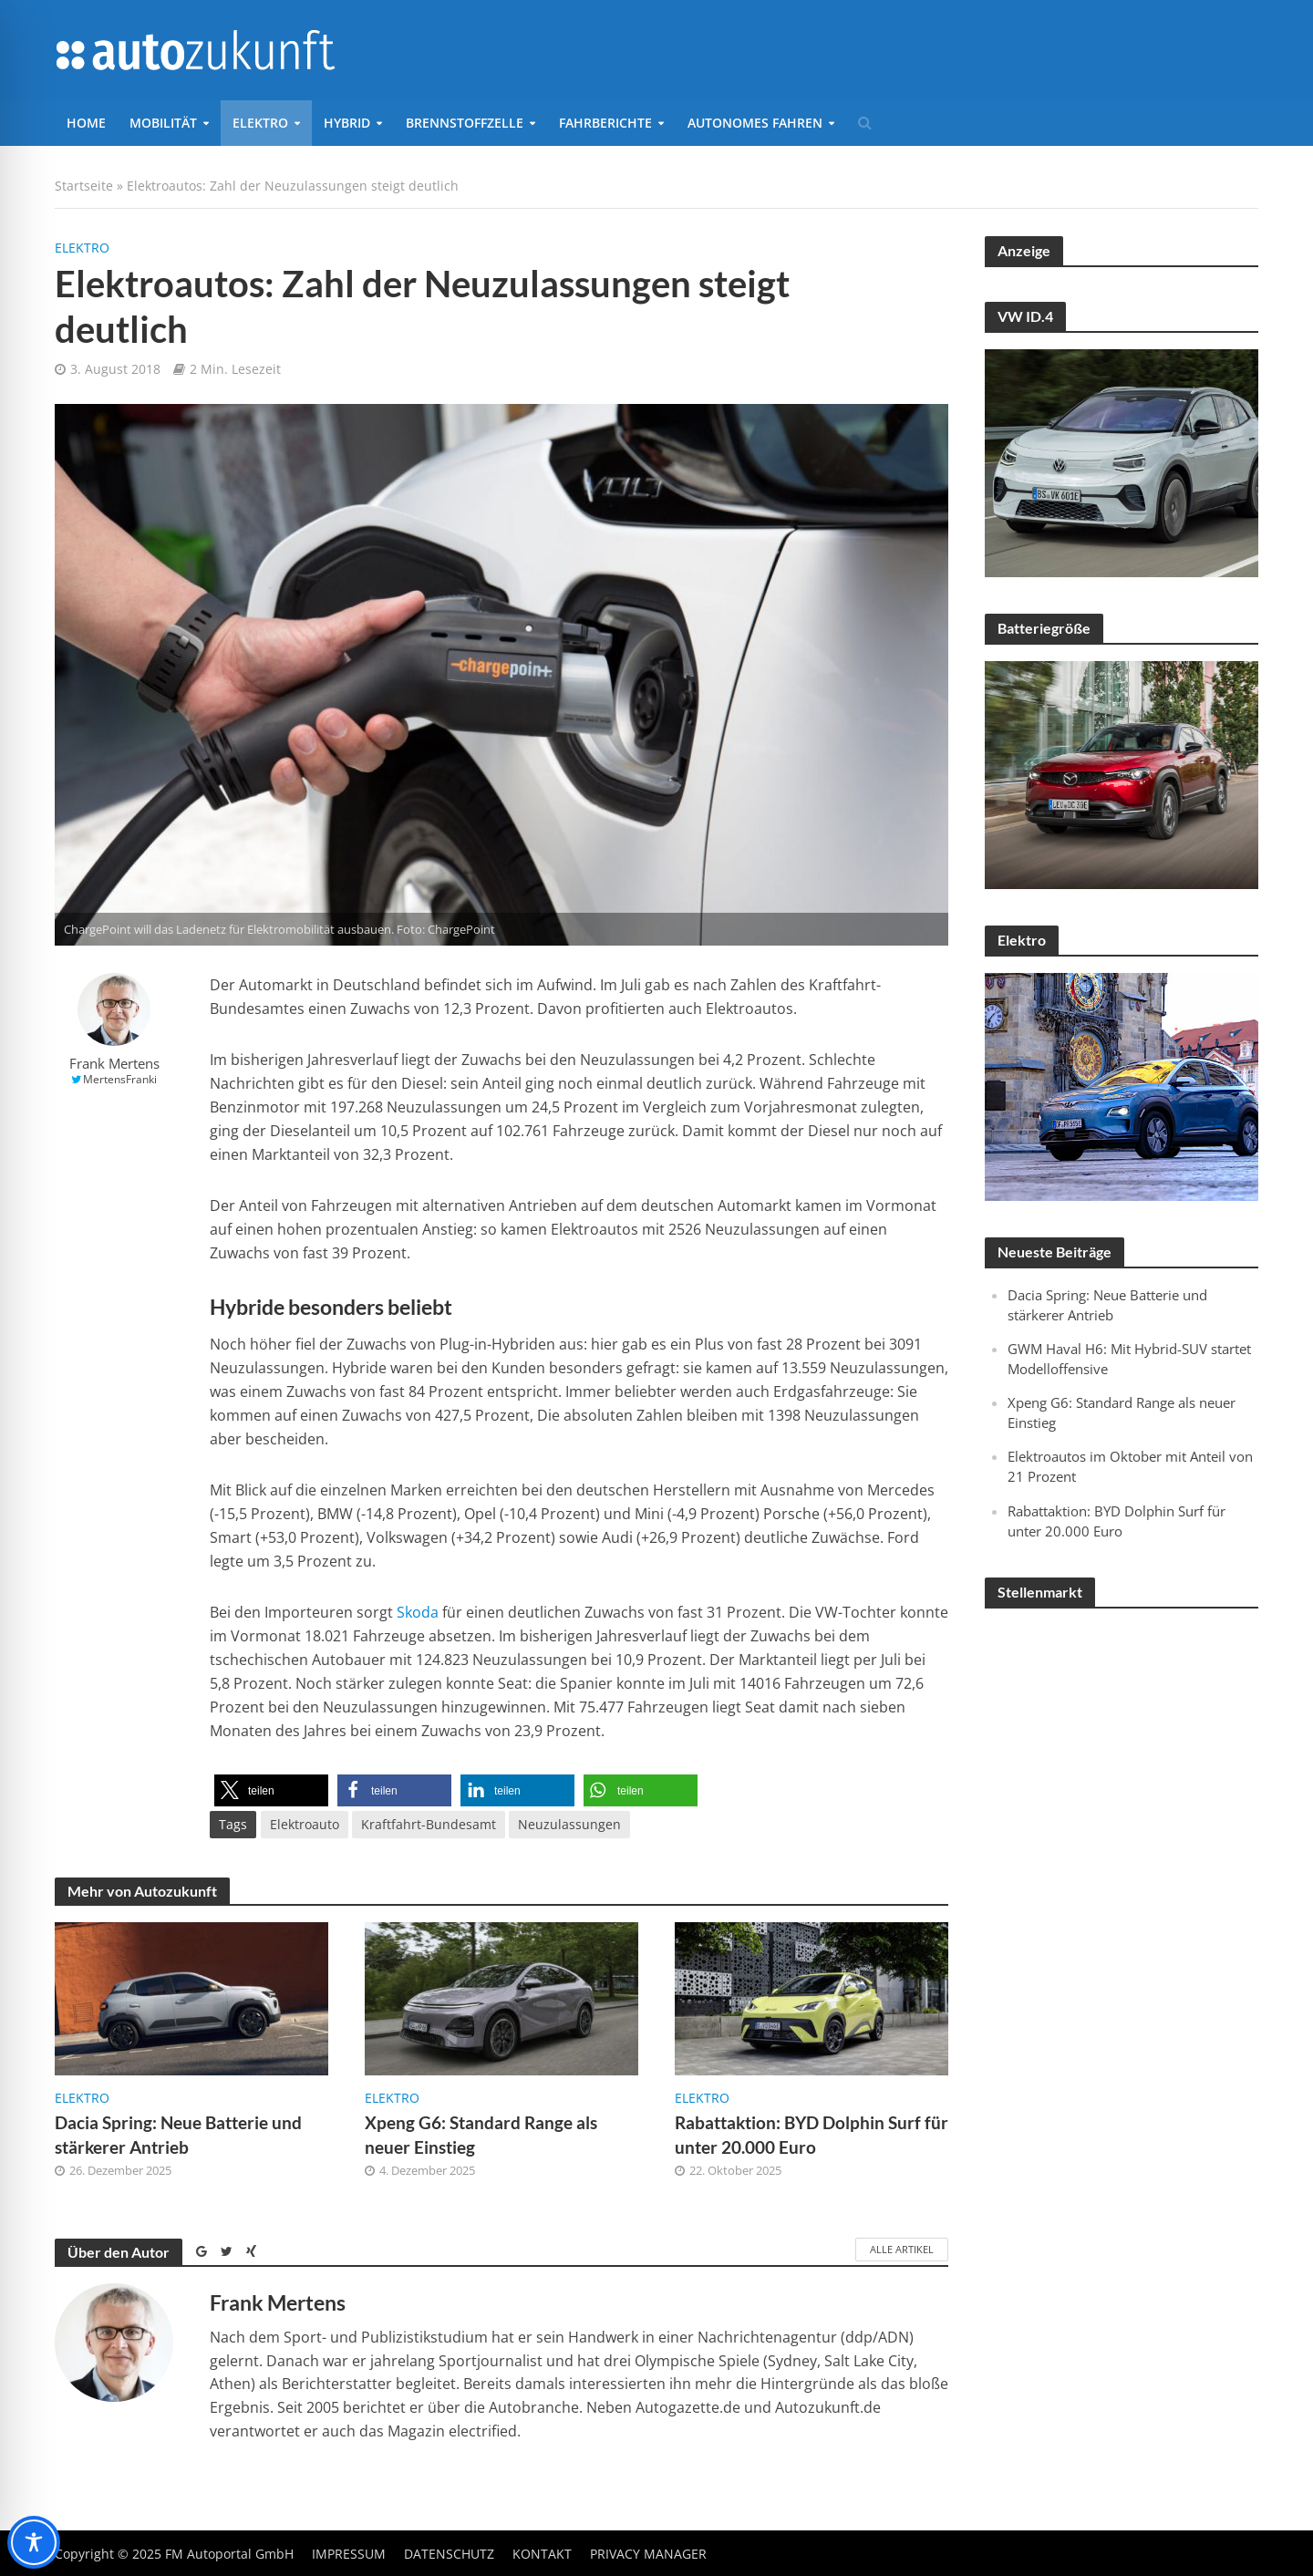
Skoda (418, 1612)
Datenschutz (449, 2553)
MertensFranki (120, 1079)
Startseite (84, 185)
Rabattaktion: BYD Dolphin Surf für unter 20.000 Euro (811, 2134)
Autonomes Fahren (755, 122)
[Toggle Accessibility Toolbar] (33, 2542)
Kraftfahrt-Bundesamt (428, 1824)
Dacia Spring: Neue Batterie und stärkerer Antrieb (178, 2134)
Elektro (260, 122)
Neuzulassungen (569, 1824)
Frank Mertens (114, 1063)
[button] (271, 1790)
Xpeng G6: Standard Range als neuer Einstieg (481, 2134)
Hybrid (347, 122)
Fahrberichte (605, 122)
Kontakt (542, 2553)
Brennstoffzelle (464, 122)
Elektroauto (304, 1824)
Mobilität (163, 122)
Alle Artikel (902, 2249)
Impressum (349, 2553)
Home (86, 122)
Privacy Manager (648, 2553)
